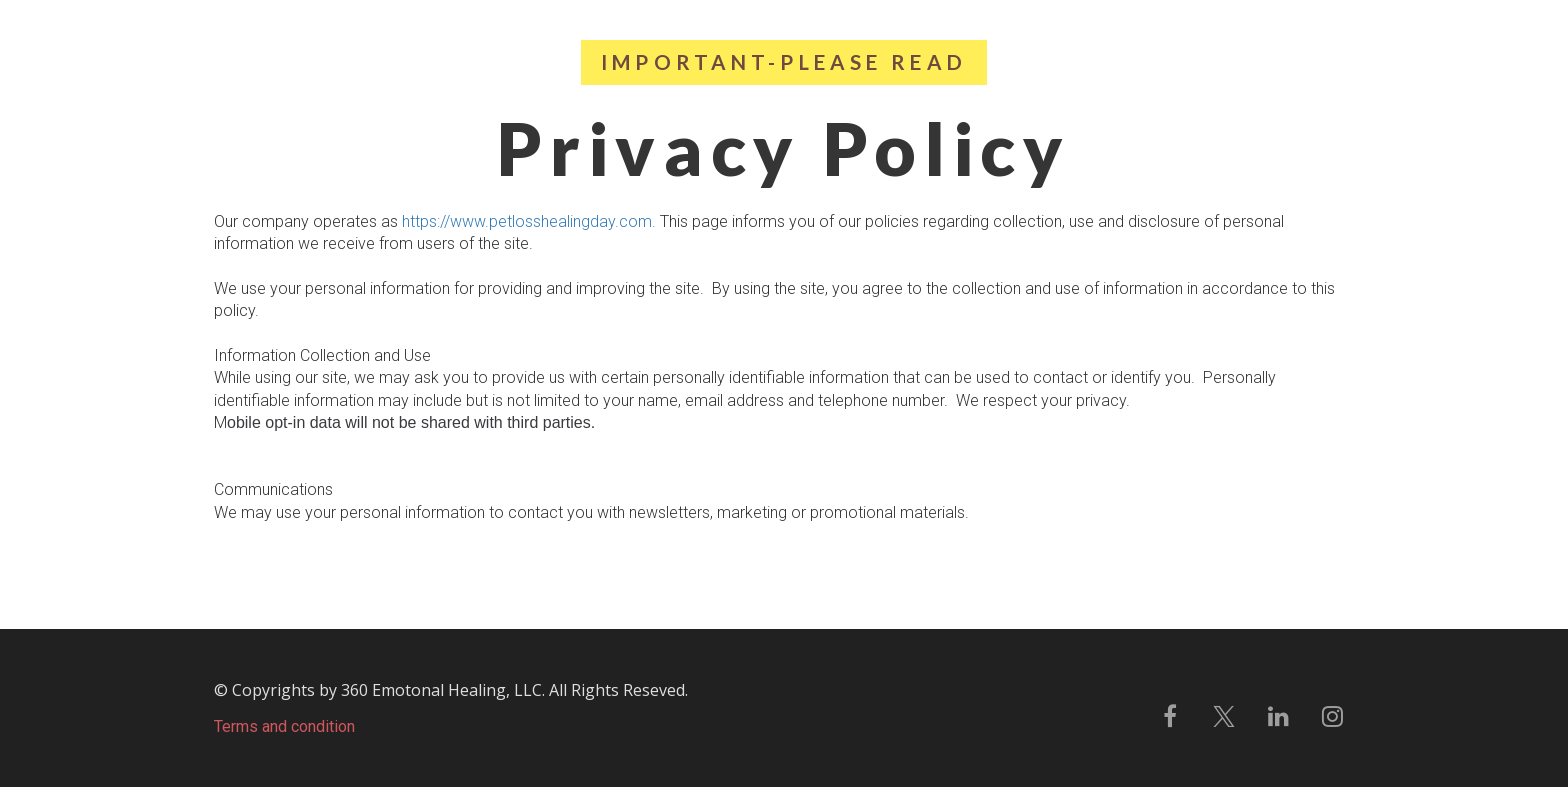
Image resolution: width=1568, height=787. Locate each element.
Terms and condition (284, 726)
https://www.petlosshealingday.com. (529, 221)
